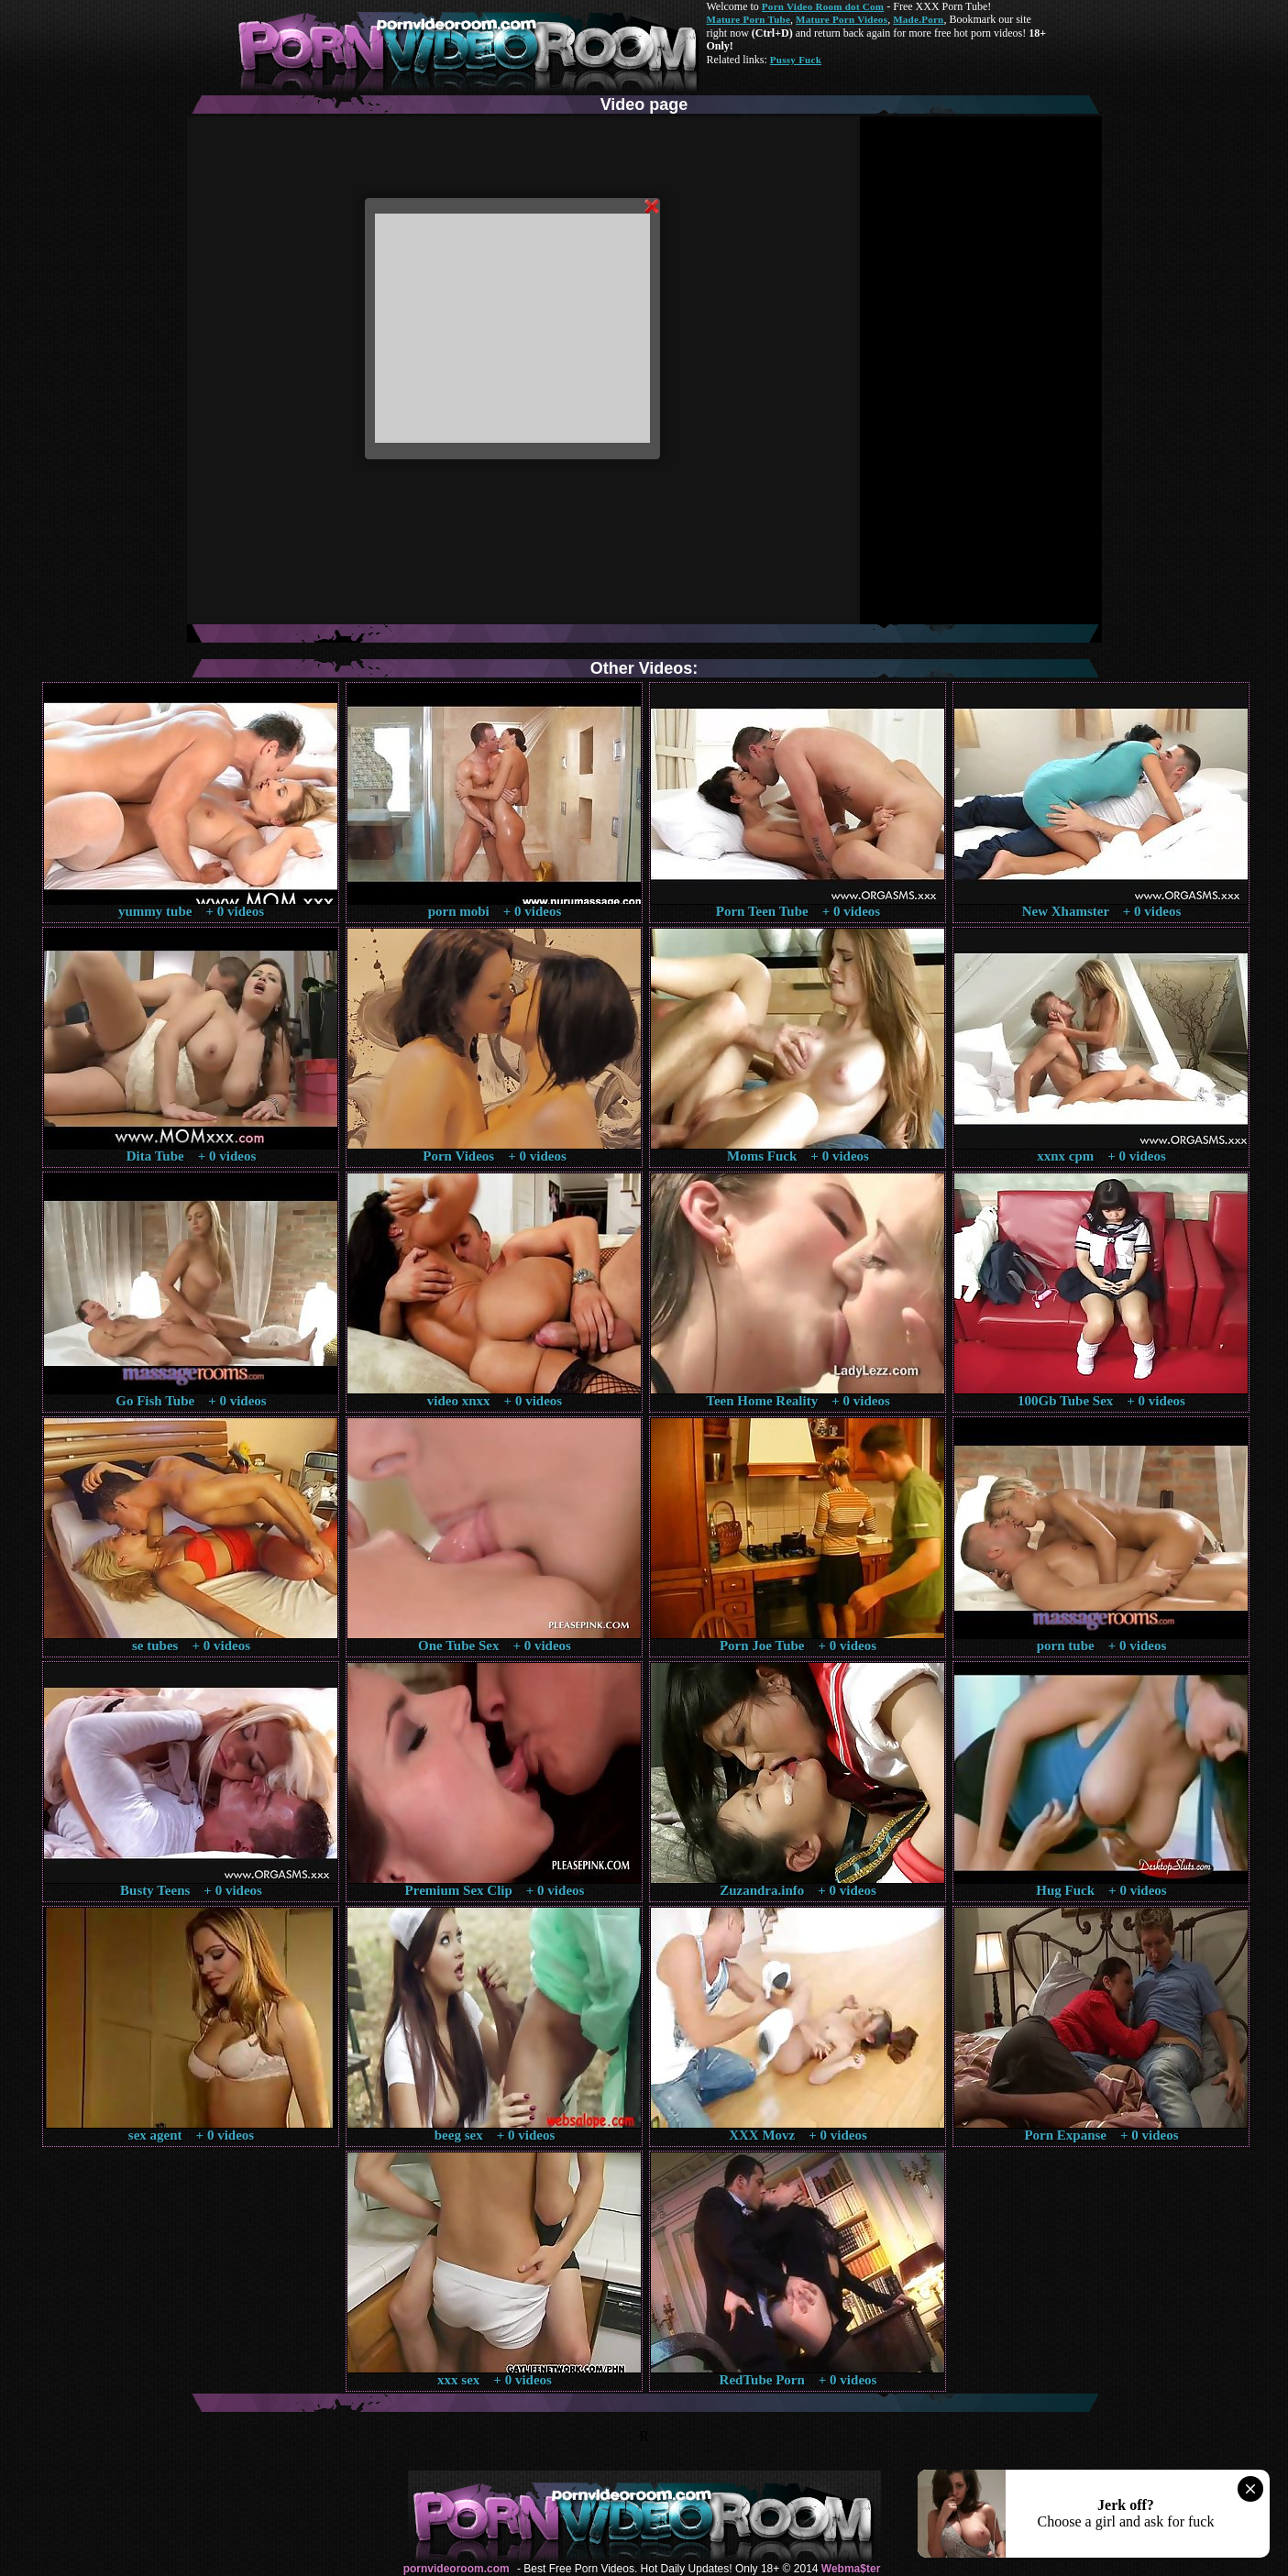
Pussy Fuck (795, 59)
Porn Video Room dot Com (823, 6)
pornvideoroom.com (456, 2568)
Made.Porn (918, 19)
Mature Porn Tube (749, 19)
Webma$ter (850, 2568)
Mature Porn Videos (841, 19)
